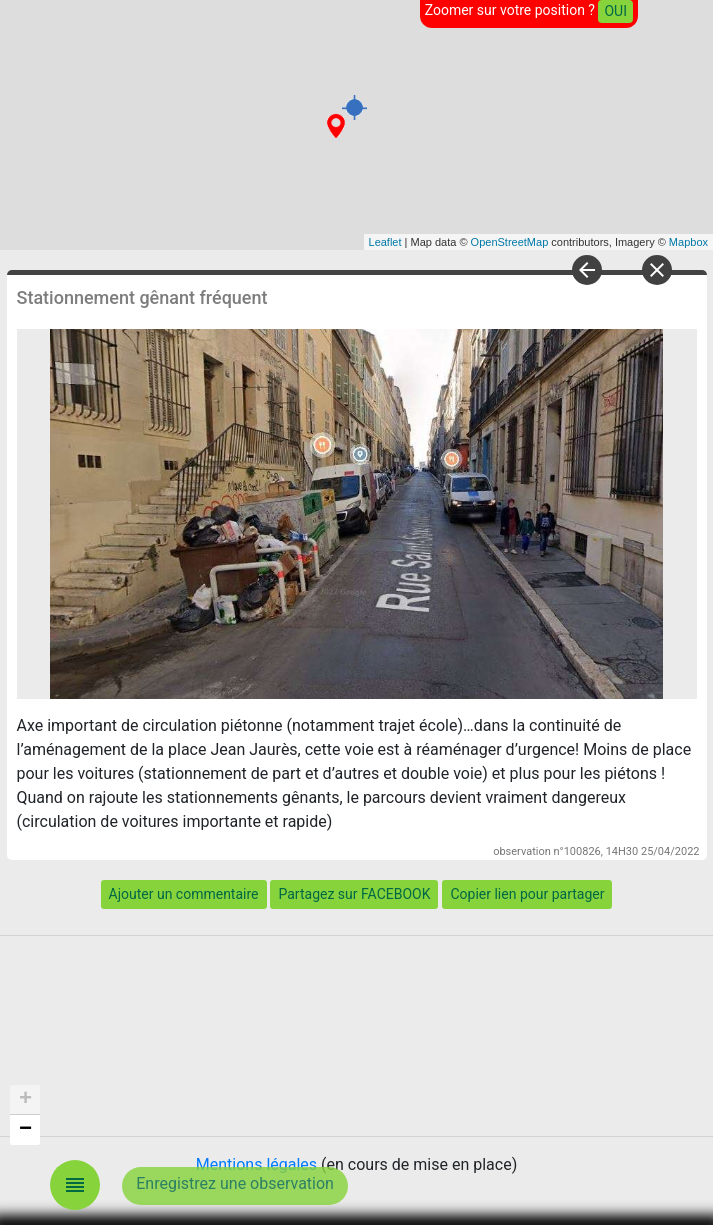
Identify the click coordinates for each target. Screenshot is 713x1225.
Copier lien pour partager (527, 894)
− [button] (25, 1130)
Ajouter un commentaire (184, 894)
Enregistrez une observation (235, 1183)
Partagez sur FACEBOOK (354, 894)
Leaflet (385, 242)
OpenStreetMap (510, 242)
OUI (615, 11)
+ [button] (25, 1100)
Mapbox (688, 242)
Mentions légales (256, 1164)
